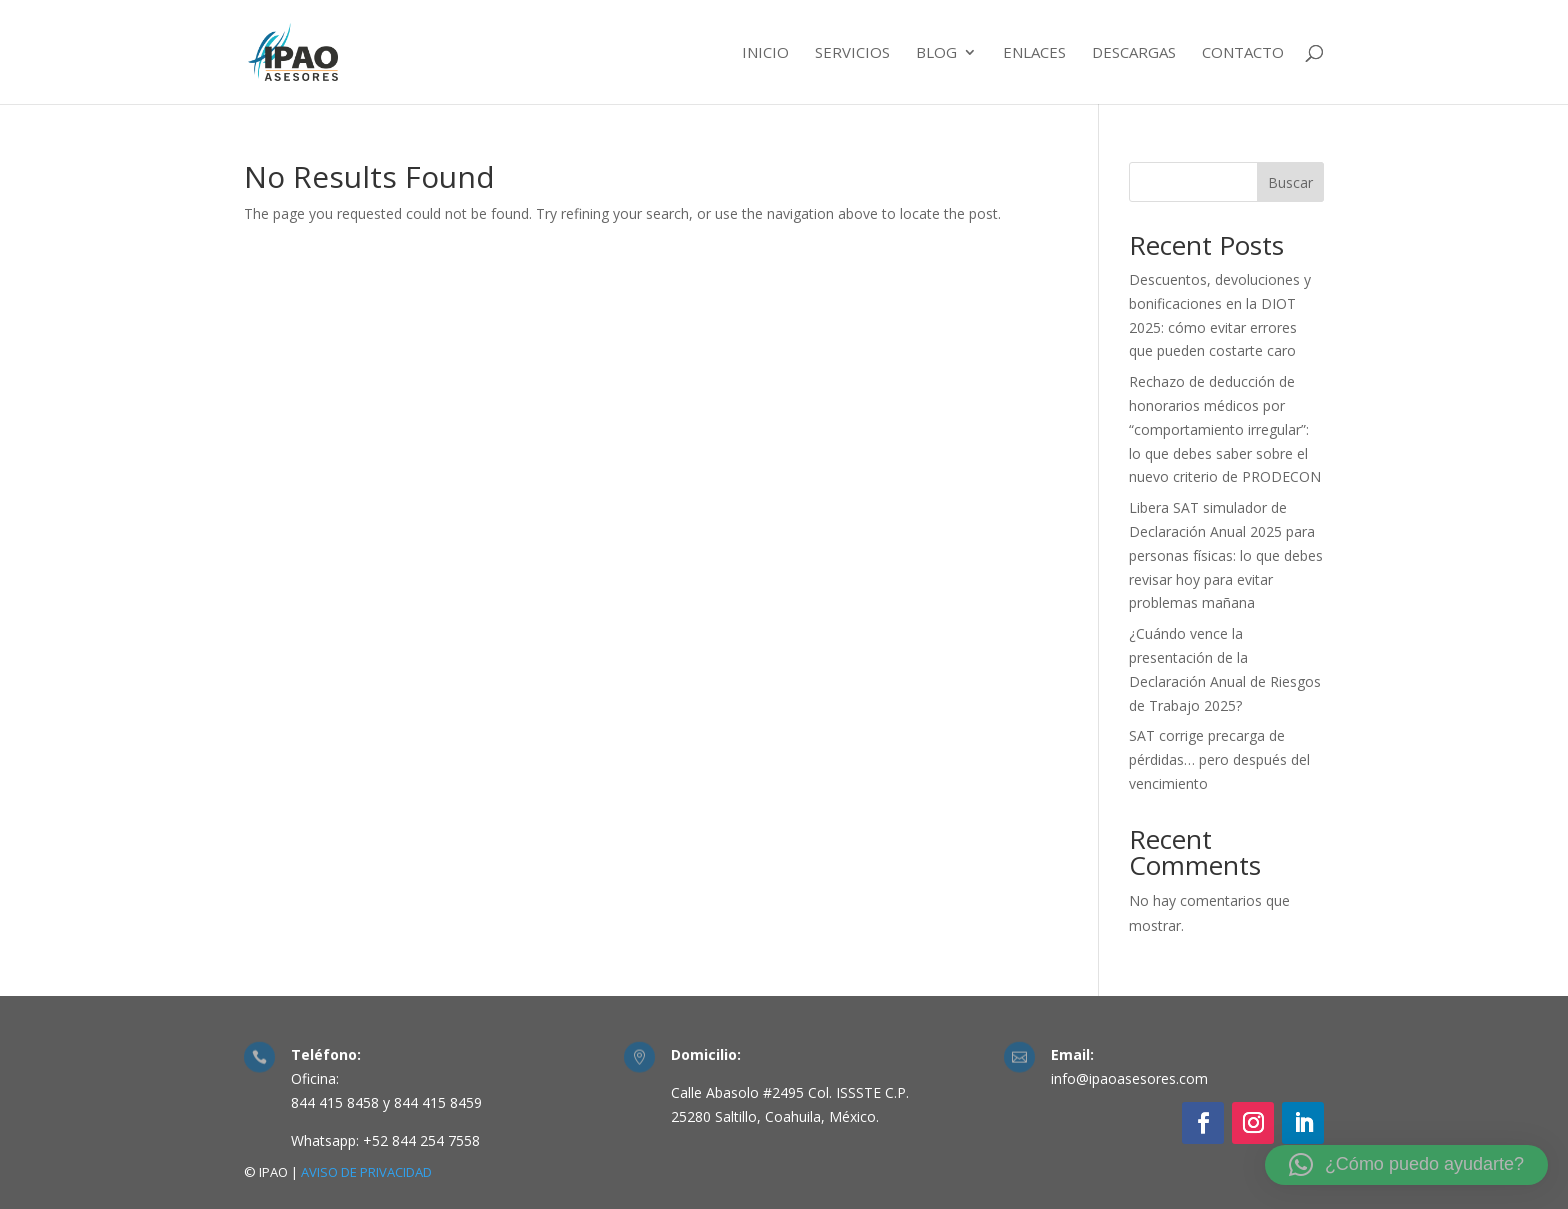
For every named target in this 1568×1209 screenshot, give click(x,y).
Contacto (1243, 53)
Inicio (765, 53)
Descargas (1134, 53)
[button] (1406, 1165)
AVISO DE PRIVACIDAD (366, 1172)
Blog (936, 53)
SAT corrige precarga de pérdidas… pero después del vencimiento (1219, 759)
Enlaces (1034, 53)
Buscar (1290, 182)
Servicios (852, 53)
